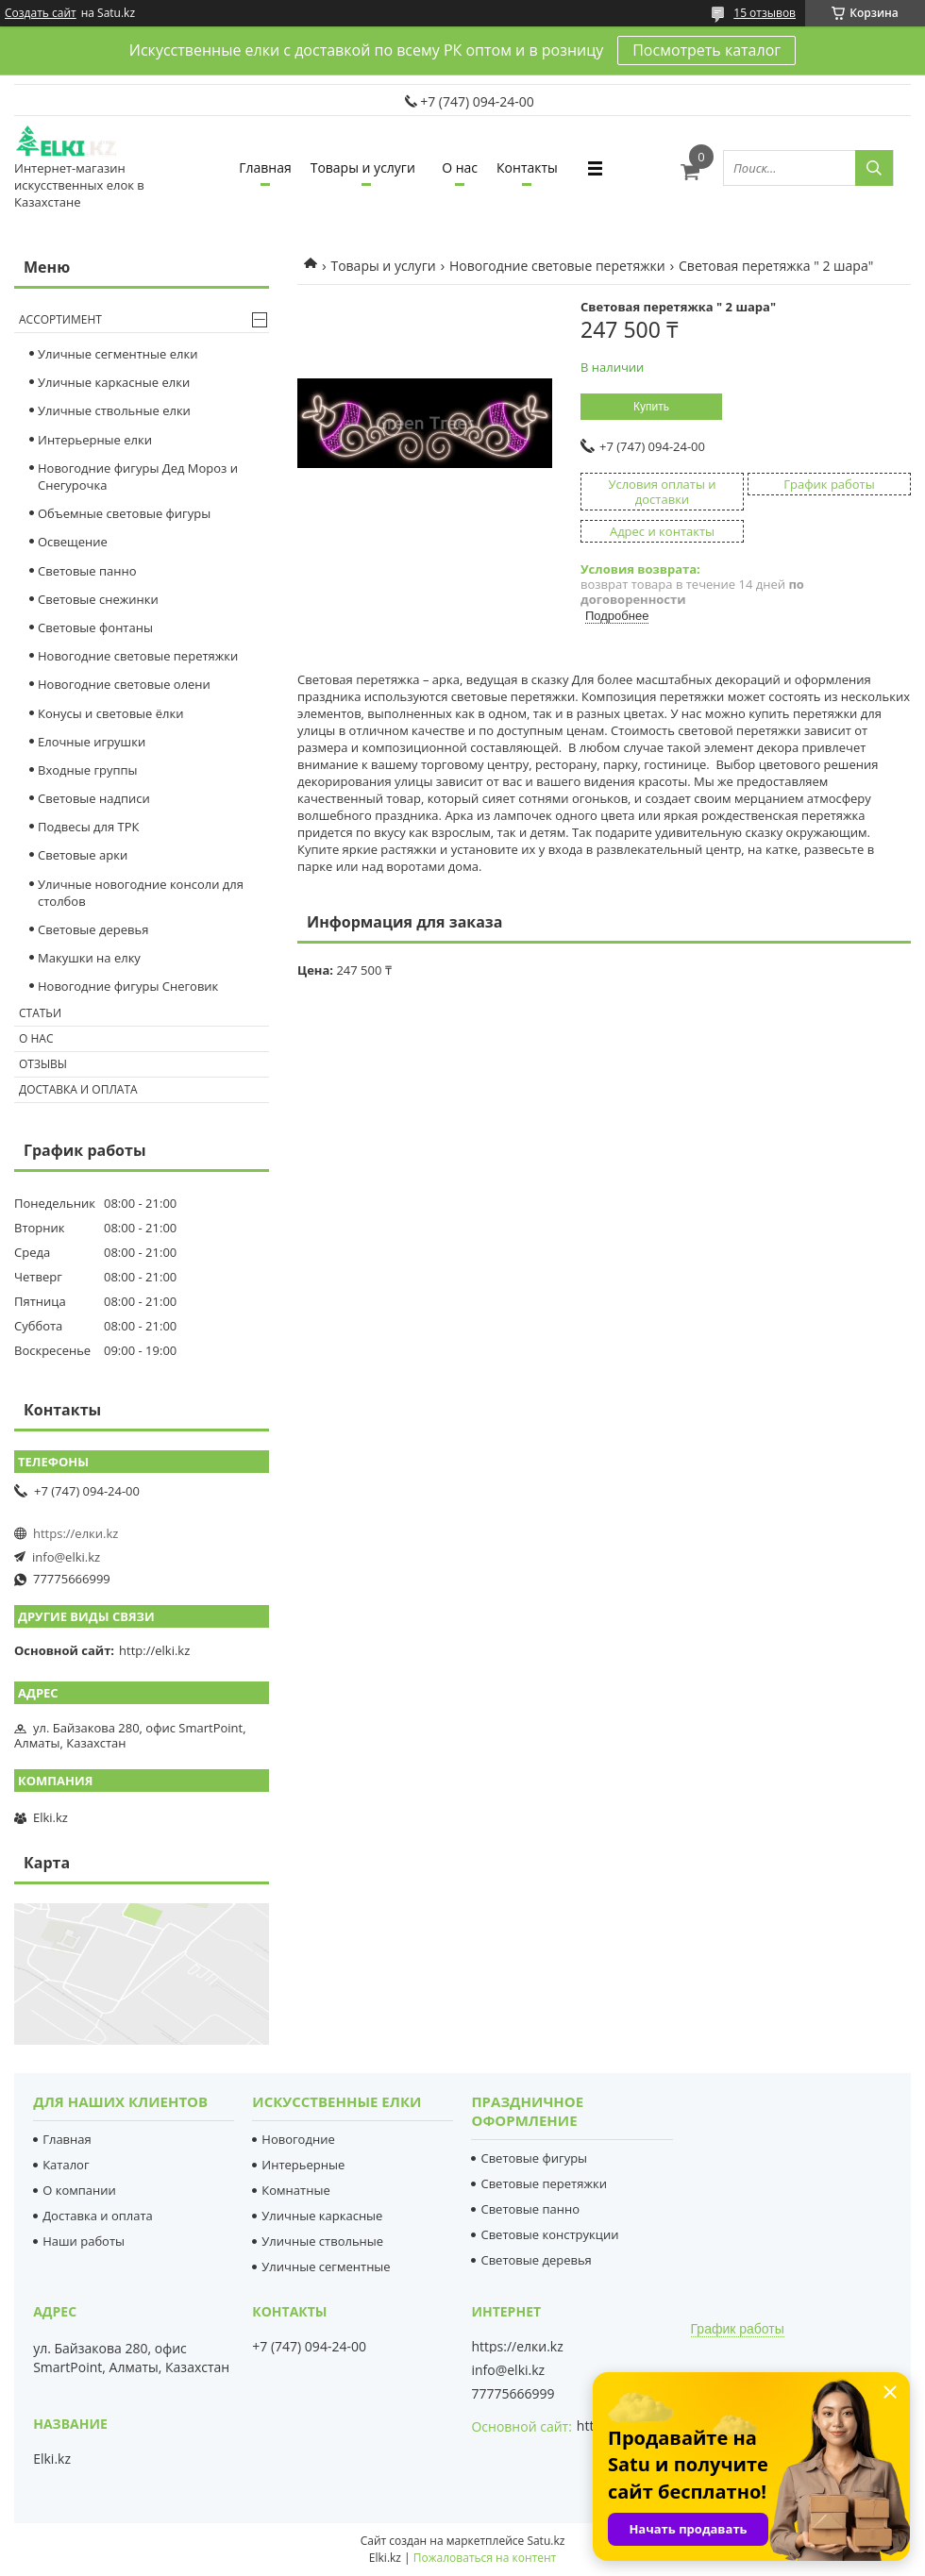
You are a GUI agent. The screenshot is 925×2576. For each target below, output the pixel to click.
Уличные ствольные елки (114, 410)
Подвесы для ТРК (89, 826)
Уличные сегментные (325, 2266)
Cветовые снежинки (98, 599)
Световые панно (87, 570)
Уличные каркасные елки (114, 382)
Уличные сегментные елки (117, 353)
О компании (79, 2190)
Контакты (527, 167)
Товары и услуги (363, 167)
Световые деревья (93, 929)
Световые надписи (94, 798)
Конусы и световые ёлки (111, 713)
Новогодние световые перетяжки (557, 266)
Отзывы (43, 1064)
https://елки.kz (75, 1533)
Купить (651, 406)
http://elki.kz (154, 1650)
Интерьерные (303, 2164)
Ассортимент (60, 319)
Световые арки (82, 854)
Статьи (40, 1013)
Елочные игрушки (91, 741)
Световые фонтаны (95, 627)
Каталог (65, 2164)
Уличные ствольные (322, 2241)
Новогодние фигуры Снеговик (128, 986)
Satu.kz (545, 2541)
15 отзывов (764, 13)
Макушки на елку (89, 957)
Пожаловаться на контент (484, 2558)
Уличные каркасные (321, 2215)
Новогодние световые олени (124, 684)
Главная (265, 167)
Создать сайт (40, 13)
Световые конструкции (549, 2234)
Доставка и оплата (78, 1089)
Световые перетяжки (543, 2183)
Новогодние (297, 2139)
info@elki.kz (66, 1556)
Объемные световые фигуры (124, 513)
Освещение (73, 541)
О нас (460, 167)
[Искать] (874, 168)
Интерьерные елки (95, 439)
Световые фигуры (533, 2157)
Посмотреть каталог (706, 50)
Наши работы (83, 2241)
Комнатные (295, 2190)
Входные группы (88, 769)
